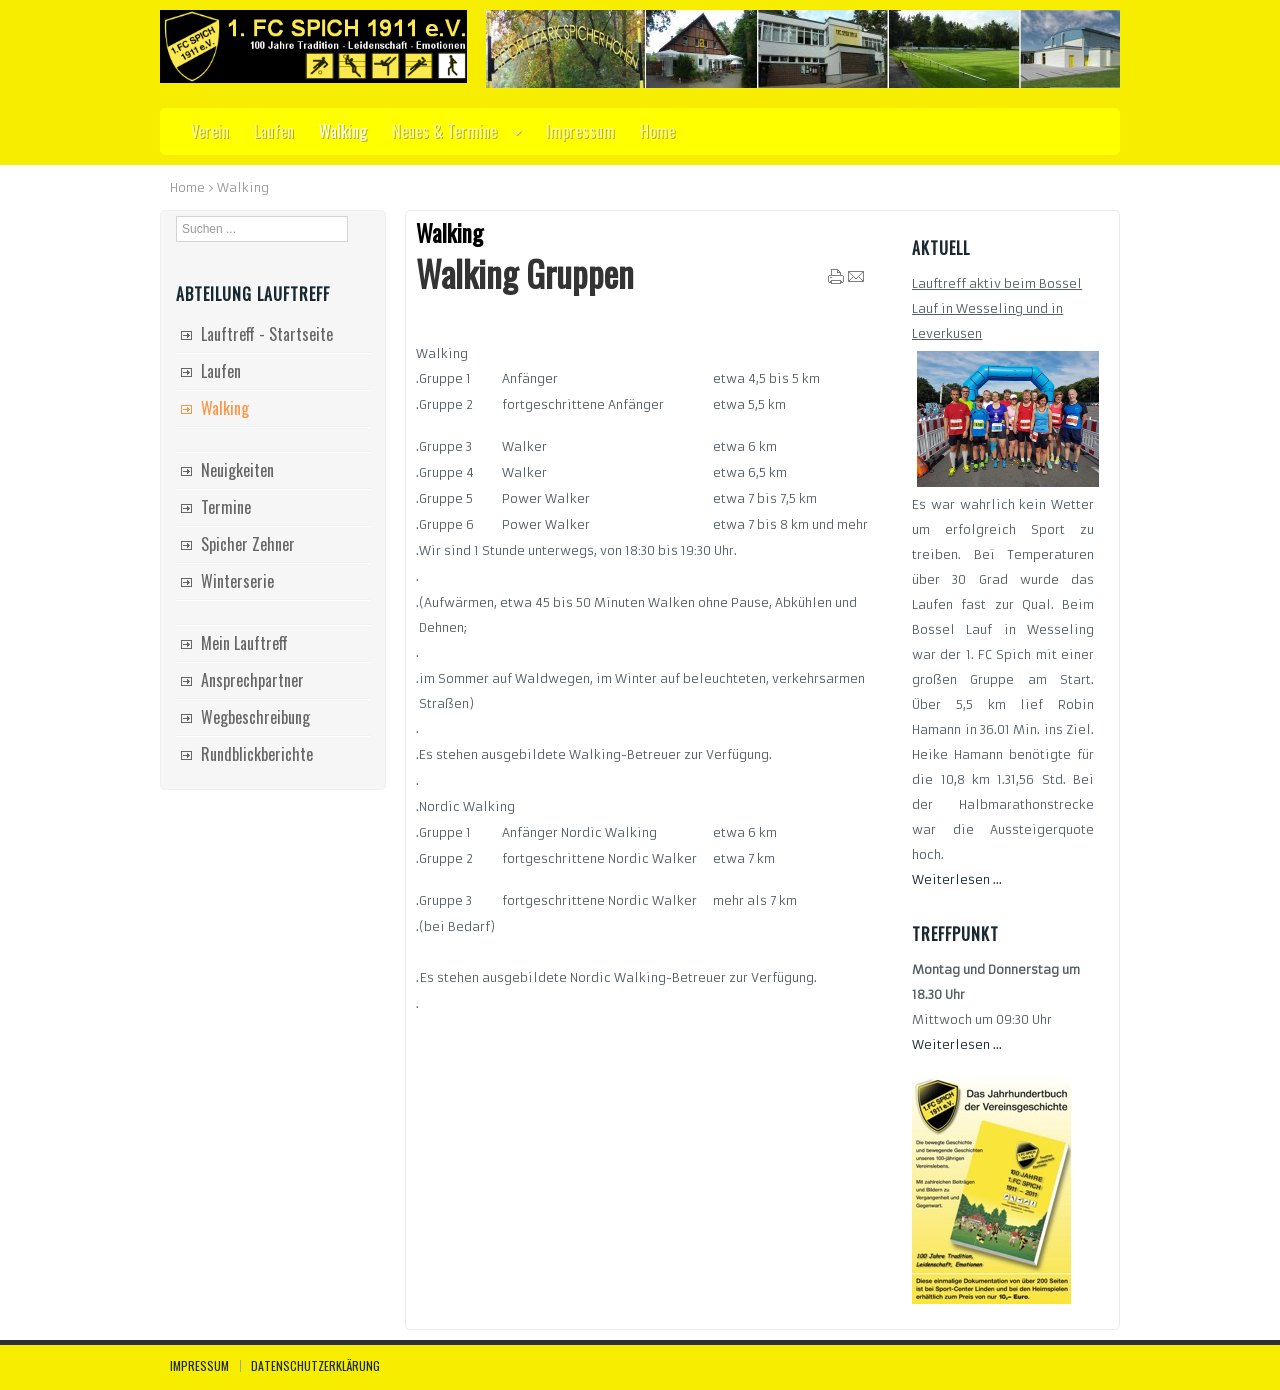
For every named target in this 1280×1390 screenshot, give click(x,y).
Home (187, 187)
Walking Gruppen (525, 273)
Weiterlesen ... (957, 879)
